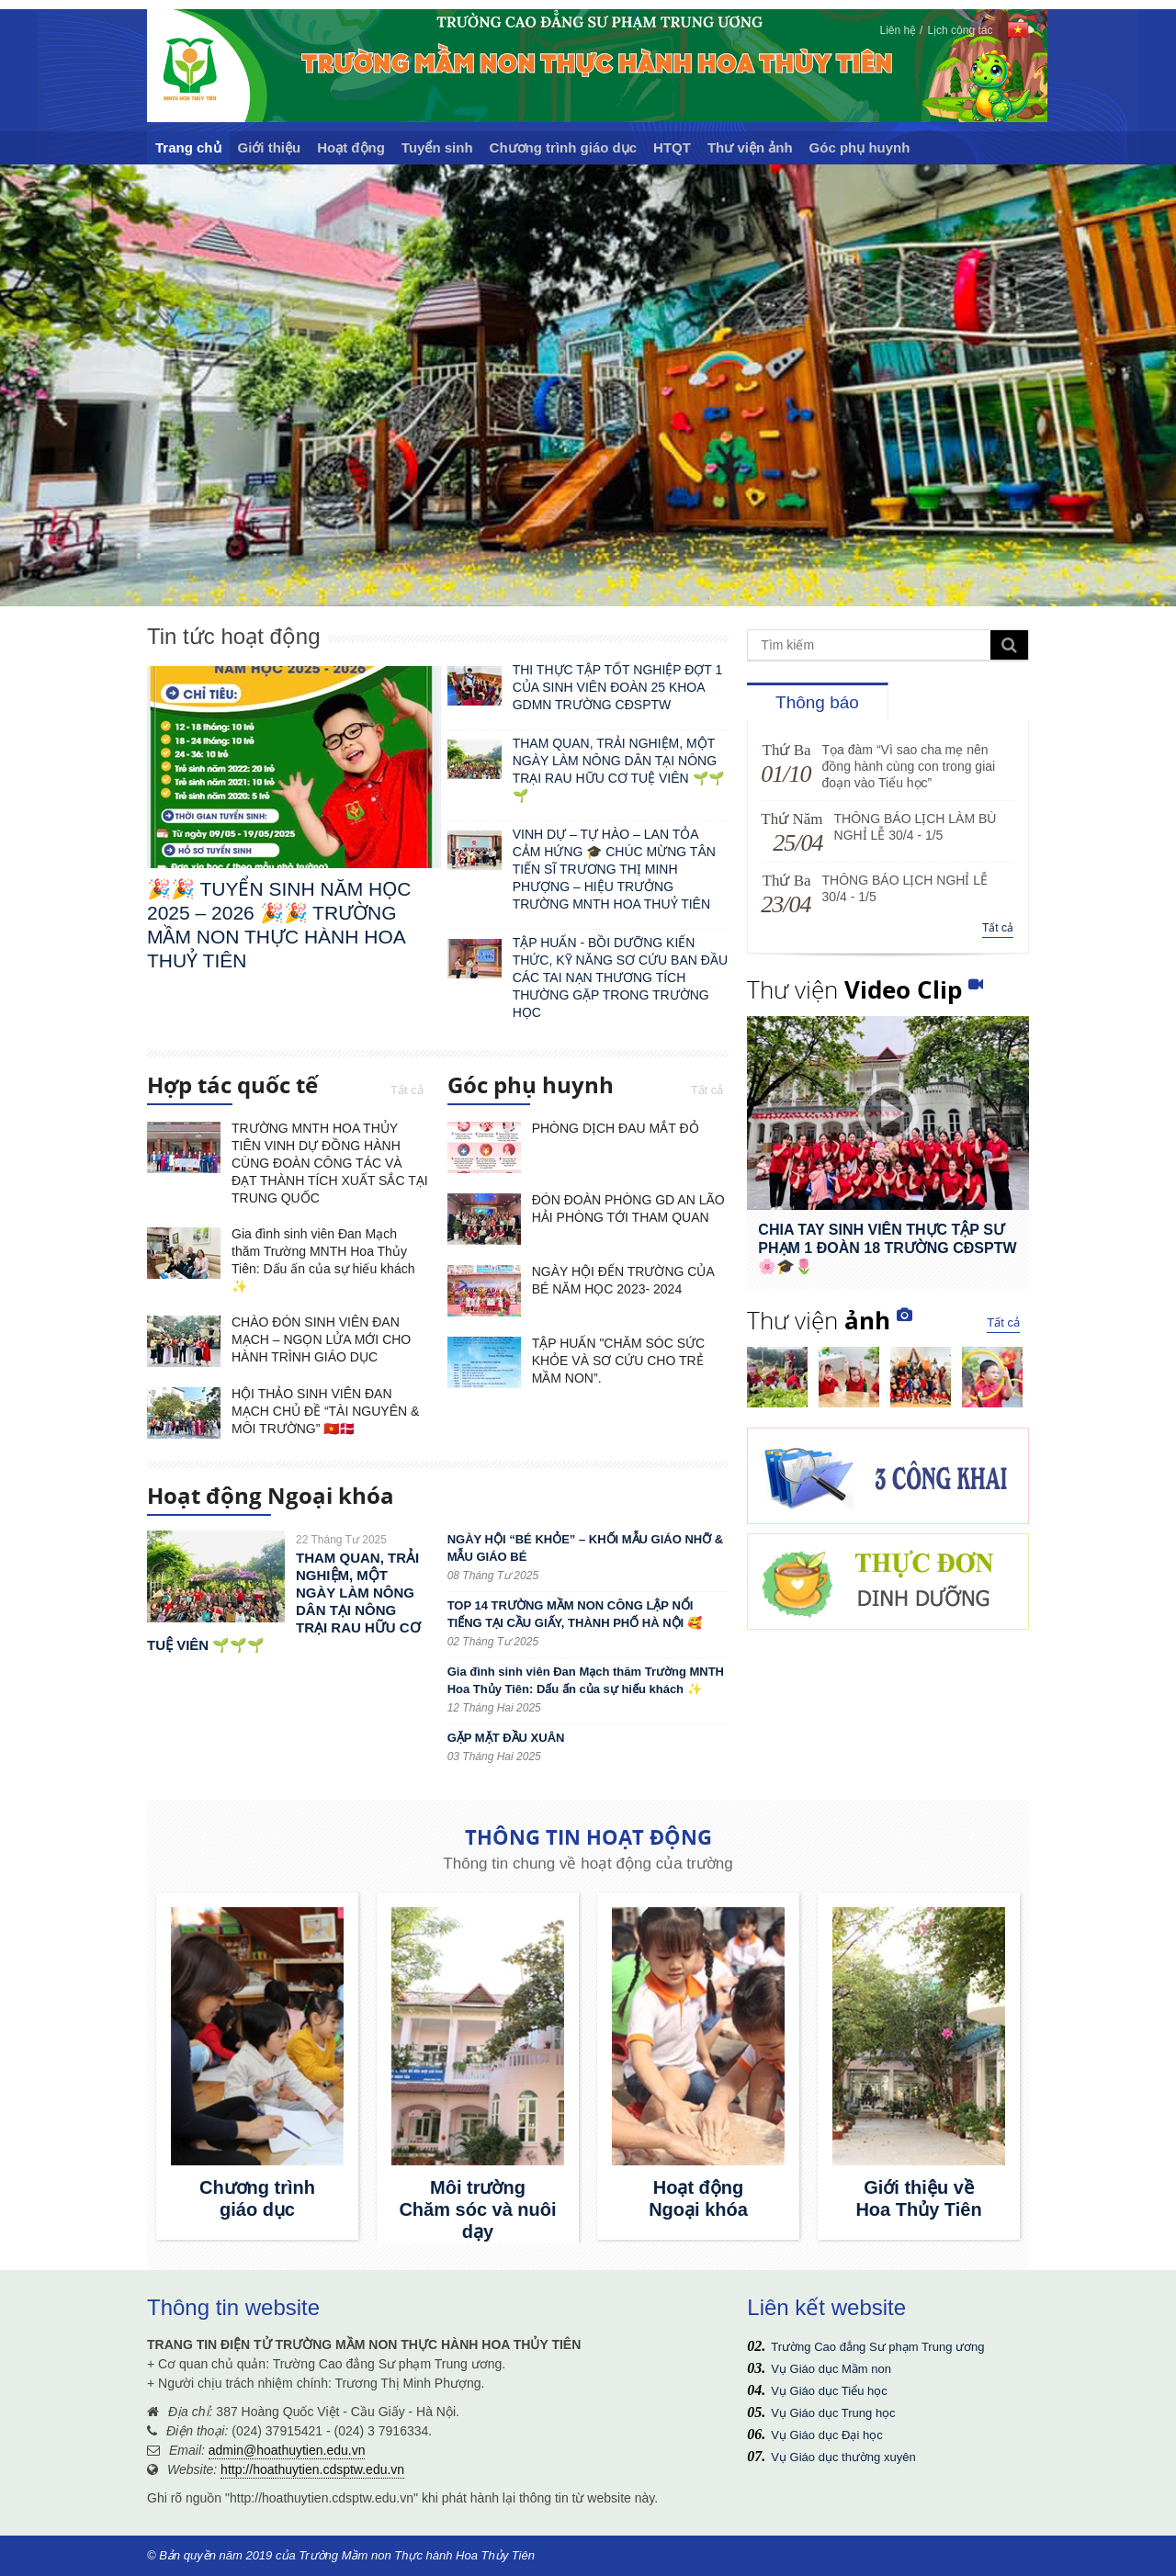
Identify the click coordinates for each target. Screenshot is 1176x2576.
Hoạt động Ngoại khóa (270, 1498)
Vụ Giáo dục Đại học (826, 2435)
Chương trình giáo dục (564, 147)
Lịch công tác (959, 30)
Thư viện (854, 989)
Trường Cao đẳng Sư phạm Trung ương (877, 2347)
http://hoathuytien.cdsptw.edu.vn (312, 2469)
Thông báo (817, 702)
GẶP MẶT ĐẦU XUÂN (506, 1738)
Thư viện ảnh (750, 147)
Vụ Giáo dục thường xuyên (843, 2457)
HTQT (672, 147)
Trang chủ (188, 147)
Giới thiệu (269, 147)
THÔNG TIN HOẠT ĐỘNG (588, 1836)
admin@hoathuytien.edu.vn (287, 2450)
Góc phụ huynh (859, 147)
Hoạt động (351, 147)
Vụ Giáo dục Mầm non (831, 2369)
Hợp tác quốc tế (232, 1088)
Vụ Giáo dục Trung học (833, 2413)
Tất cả (407, 1090)
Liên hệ (897, 30)
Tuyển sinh (437, 147)
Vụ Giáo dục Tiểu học (829, 2391)
